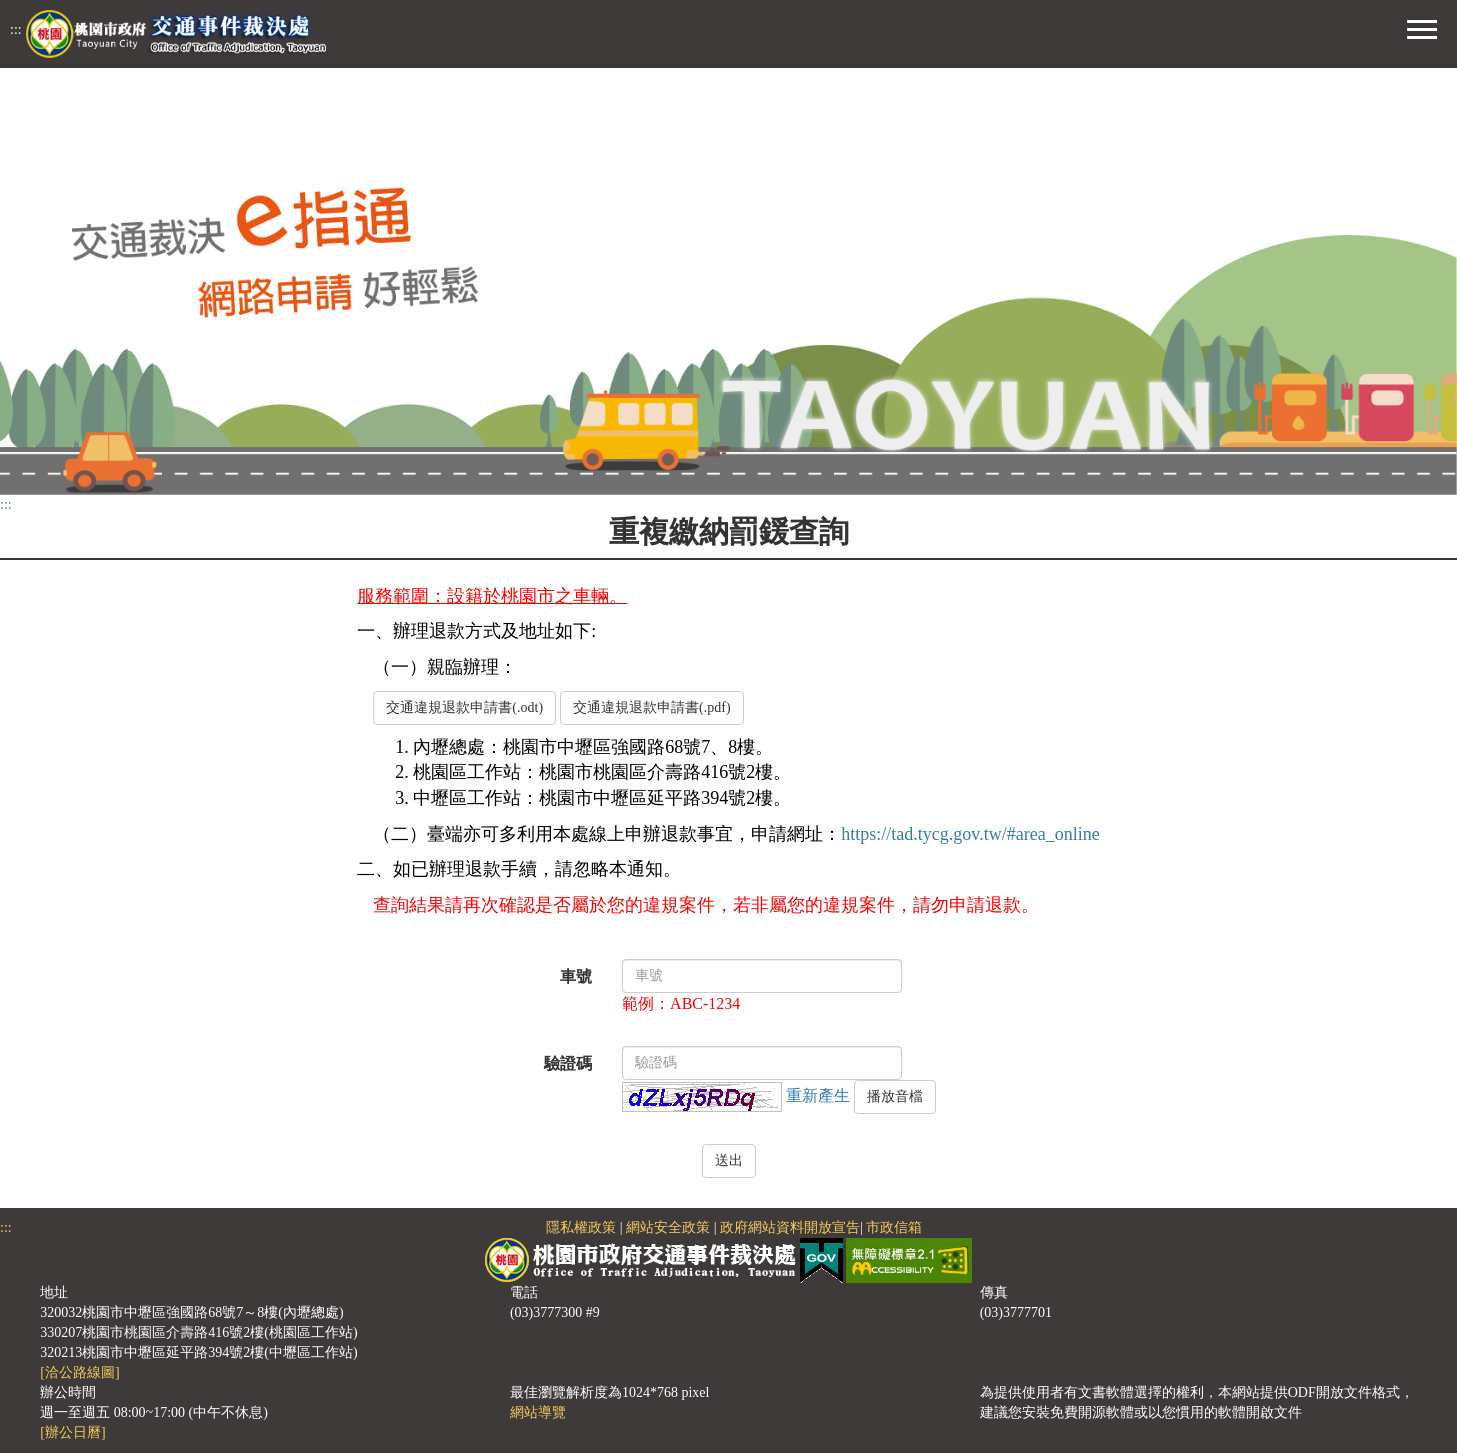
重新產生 (818, 1094)
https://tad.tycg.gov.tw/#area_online (970, 834)
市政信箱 (894, 1227)
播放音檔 (895, 1096)
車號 (576, 976)
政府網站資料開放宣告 (790, 1227)
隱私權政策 (581, 1227)
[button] (1422, 27)
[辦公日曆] (72, 1432)
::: (16, 29)
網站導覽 (538, 1412)
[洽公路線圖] (79, 1372)
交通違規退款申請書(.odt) (464, 707)
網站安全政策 (668, 1227)
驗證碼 (568, 1063)
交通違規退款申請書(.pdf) (652, 707)
